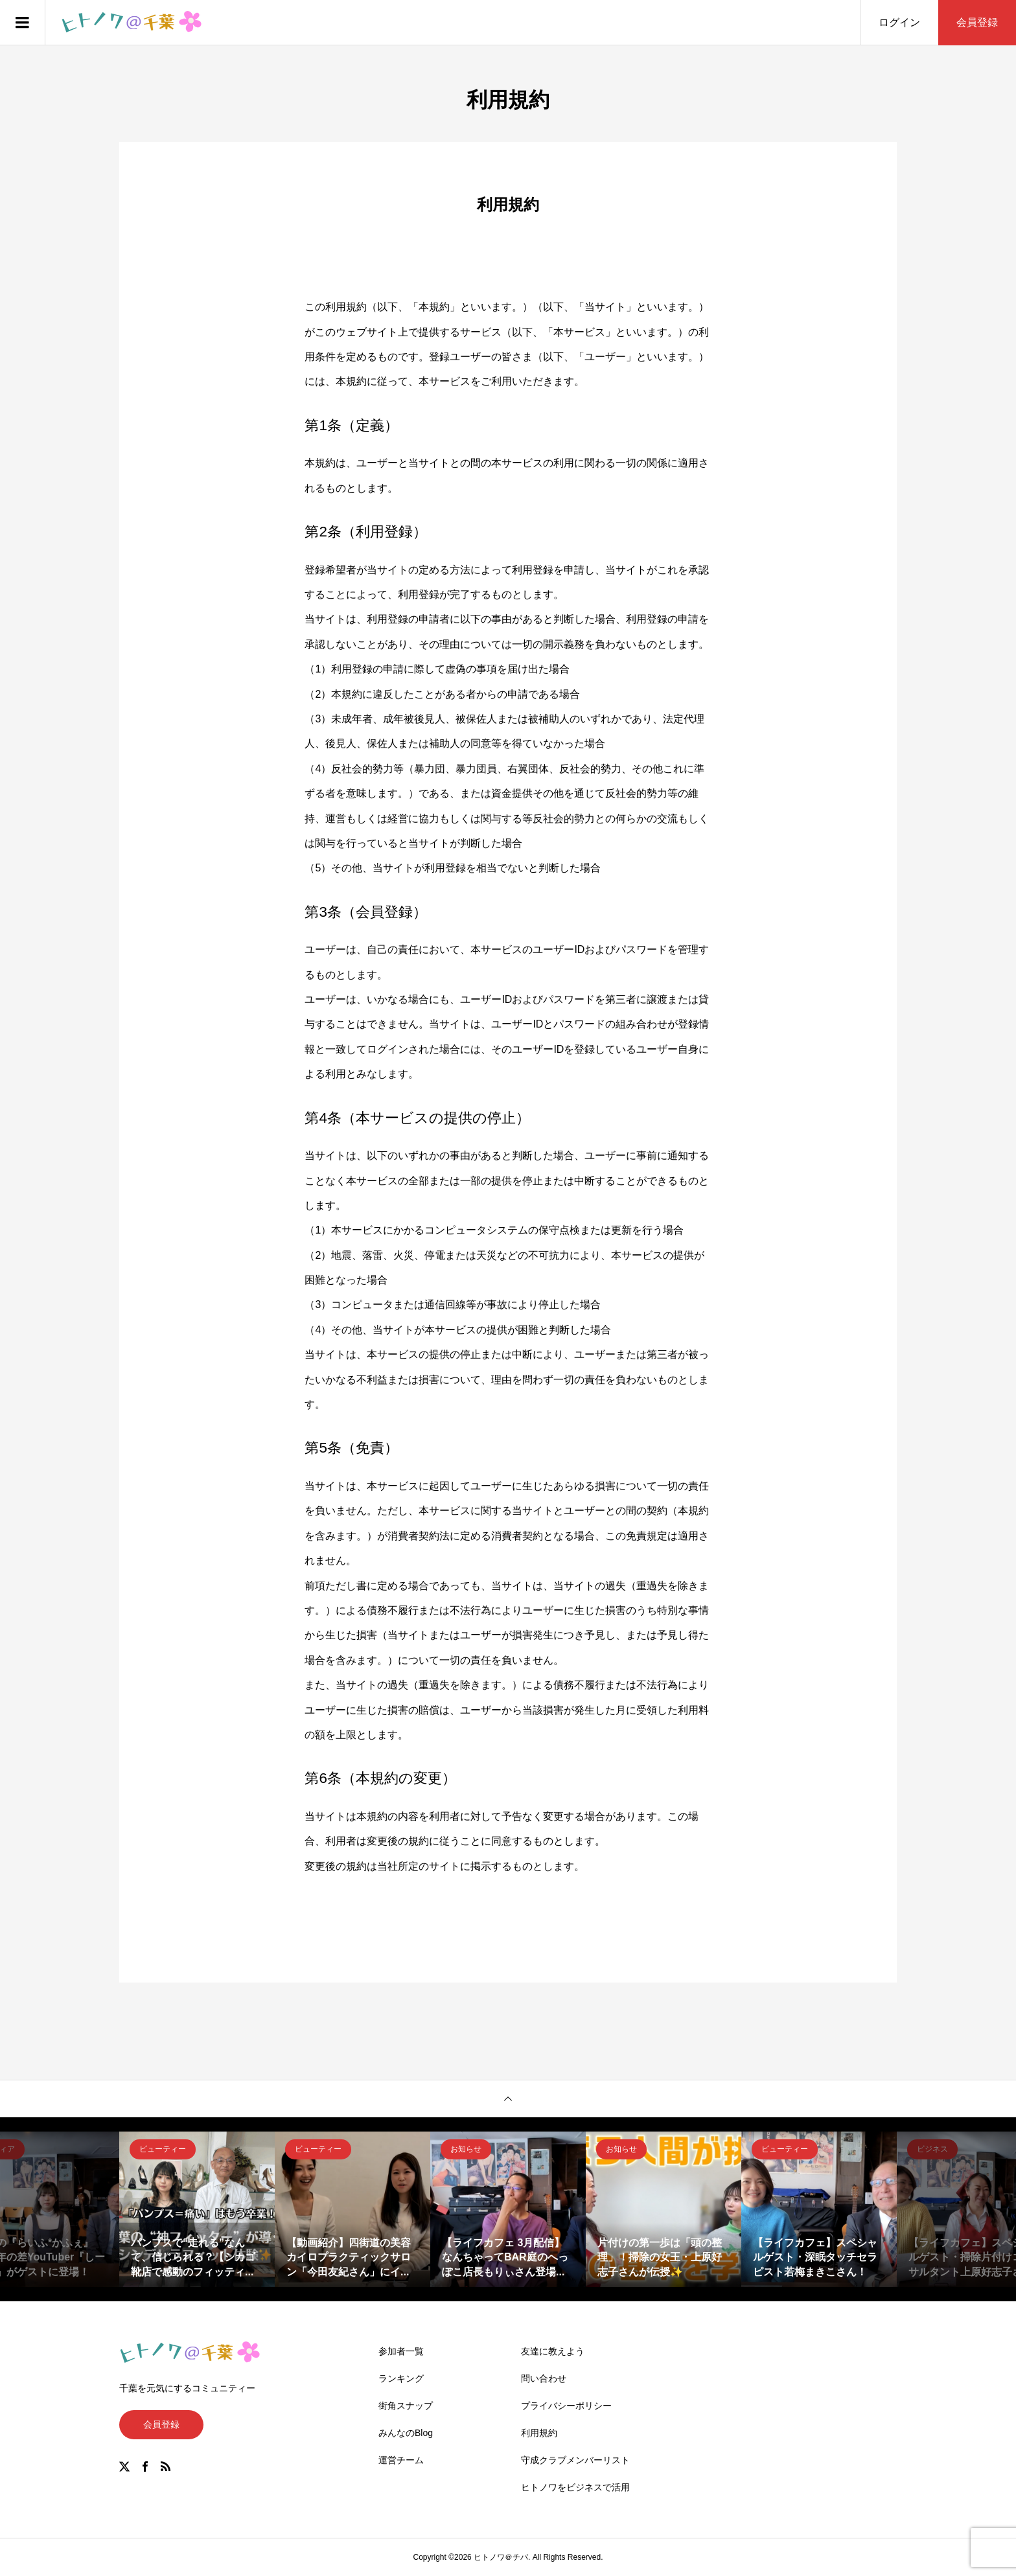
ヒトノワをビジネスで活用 (575, 2487)
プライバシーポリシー (566, 2405)
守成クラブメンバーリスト (575, 2460)
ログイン (899, 22)
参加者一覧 (401, 2351)
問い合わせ (543, 2378)
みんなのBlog (405, 2433)
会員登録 (977, 22)
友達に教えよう (552, 2351)
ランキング (401, 2378)
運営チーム (401, 2460)
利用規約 (539, 2433)
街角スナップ (405, 2405)
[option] (197, 2209)
